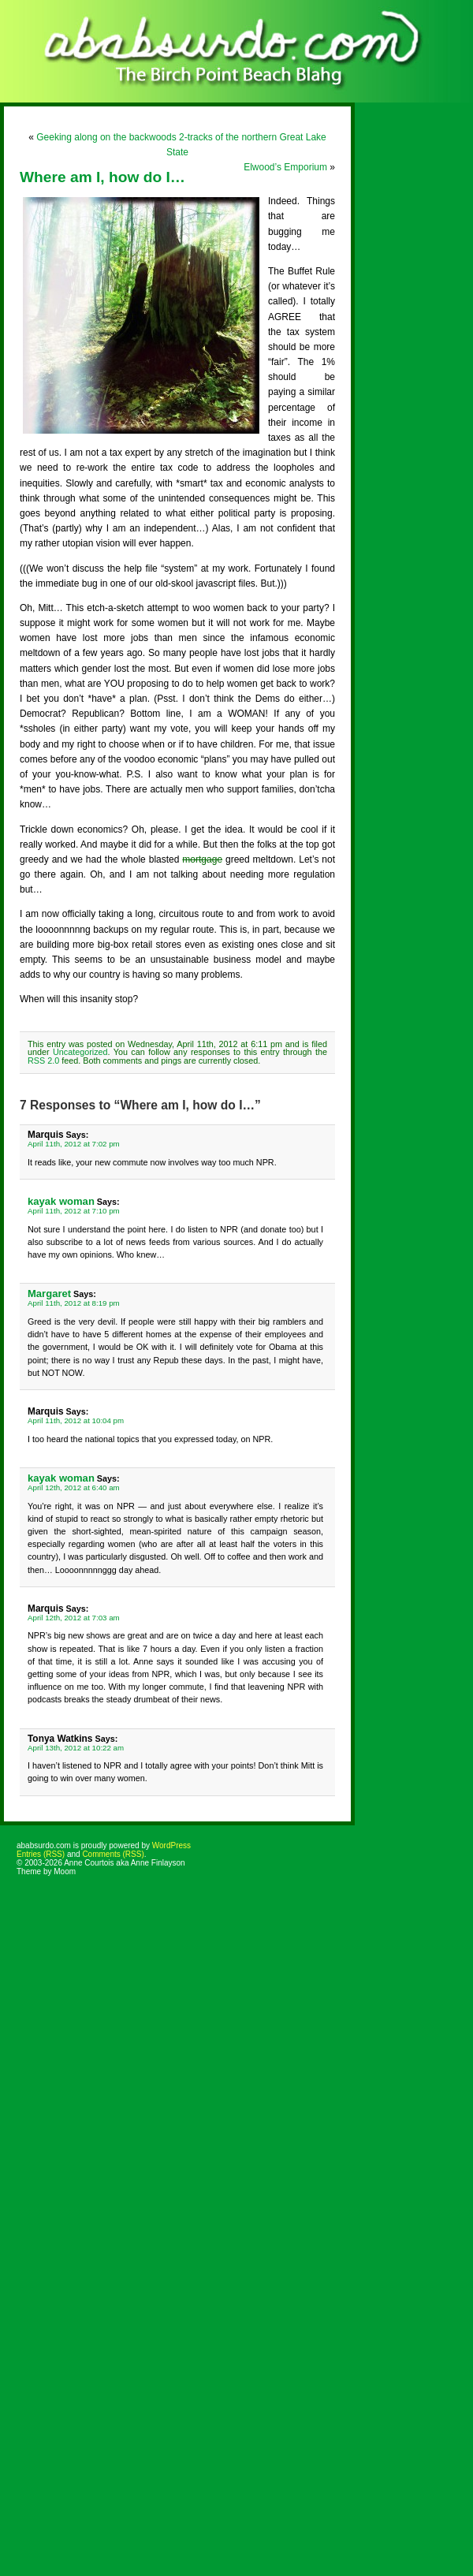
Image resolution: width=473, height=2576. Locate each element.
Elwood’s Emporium (285, 167)
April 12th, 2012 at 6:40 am (74, 1487)
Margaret (49, 1293)
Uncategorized (80, 1052)
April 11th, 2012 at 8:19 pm (74, 1303)
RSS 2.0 (43, 1060)
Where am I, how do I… (102, 177)
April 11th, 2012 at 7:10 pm (74, 1210)
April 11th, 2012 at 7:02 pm (74, 1143)
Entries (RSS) (41, 1854)
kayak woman (61, 1201)
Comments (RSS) (112, 1854)
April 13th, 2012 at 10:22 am (76, 1747)
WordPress (171, 1845)
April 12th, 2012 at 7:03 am (74, 1617)
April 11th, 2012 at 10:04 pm (76, 1420)
